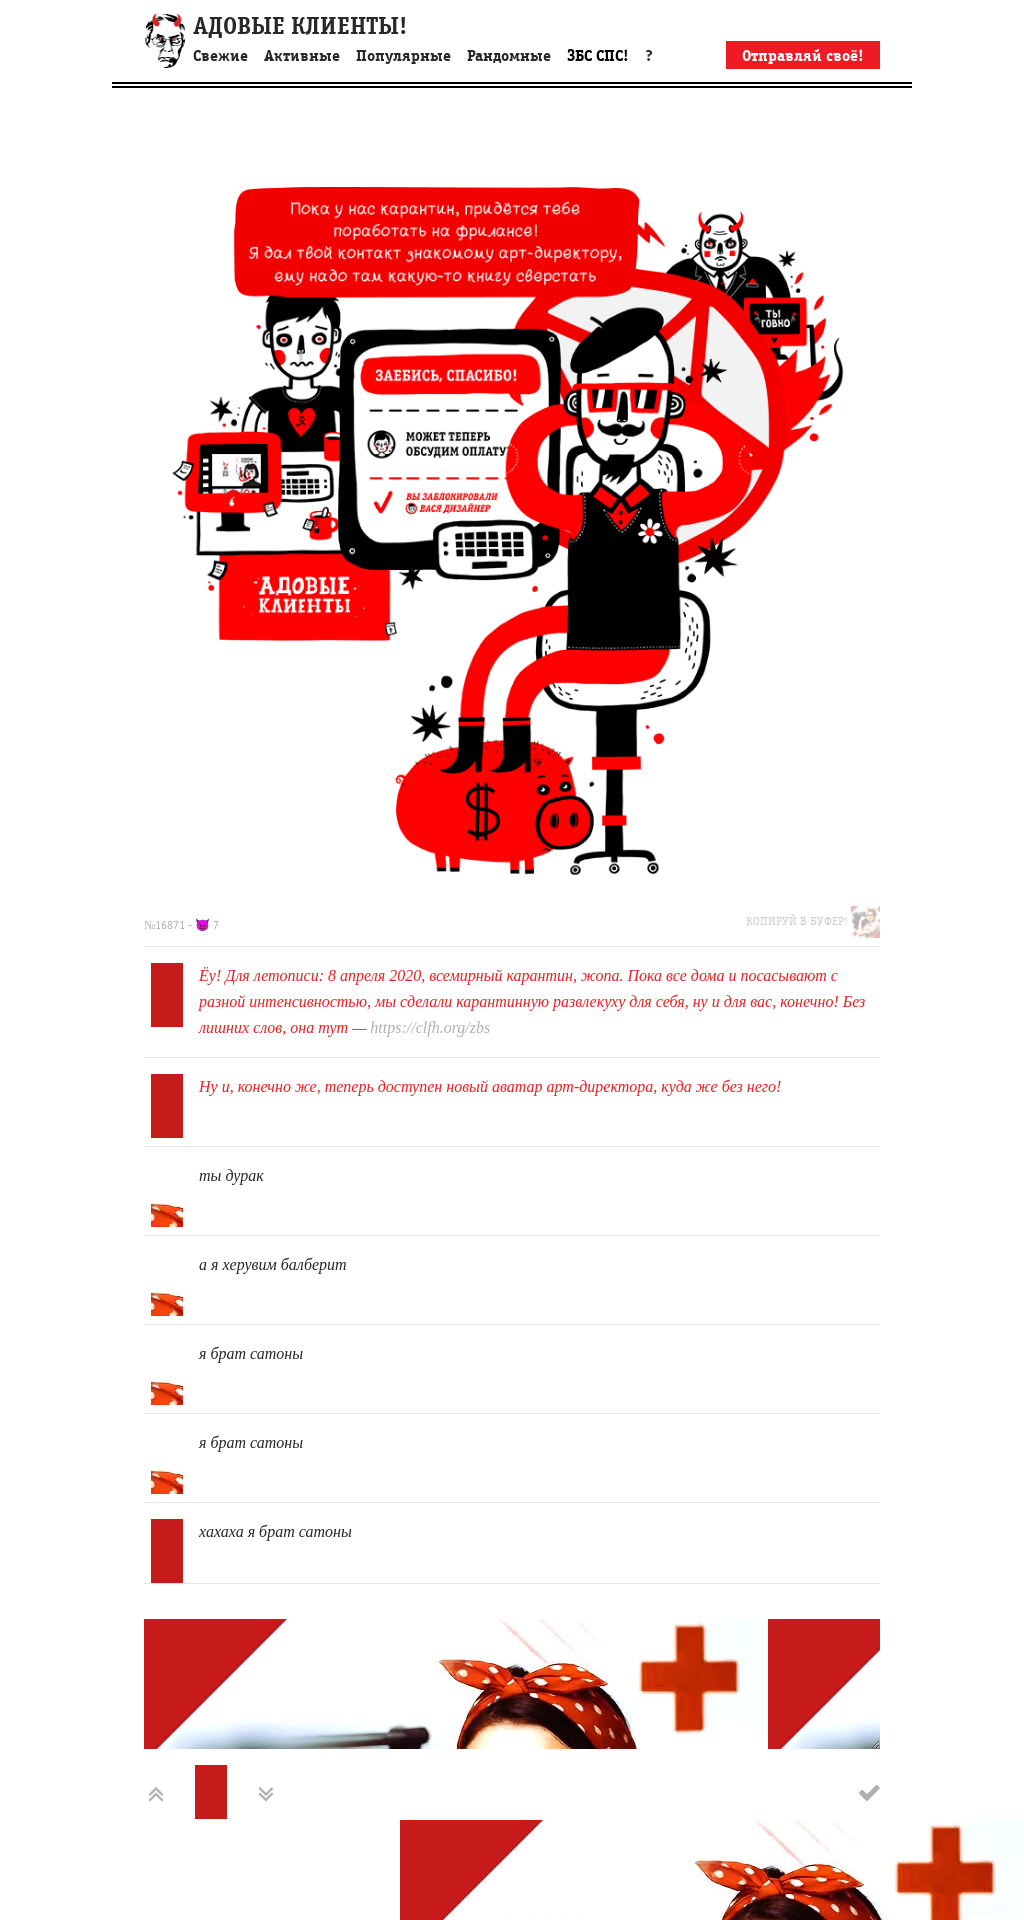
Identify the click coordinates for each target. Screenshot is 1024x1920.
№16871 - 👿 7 (181, 925)
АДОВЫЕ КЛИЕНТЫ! (300, 26)
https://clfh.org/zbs (430, 1027)
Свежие (220, 56)
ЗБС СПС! (598, 56)
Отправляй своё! (803, 56)
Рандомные (509, 56)
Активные (302, 56)
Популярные (403, 56)
